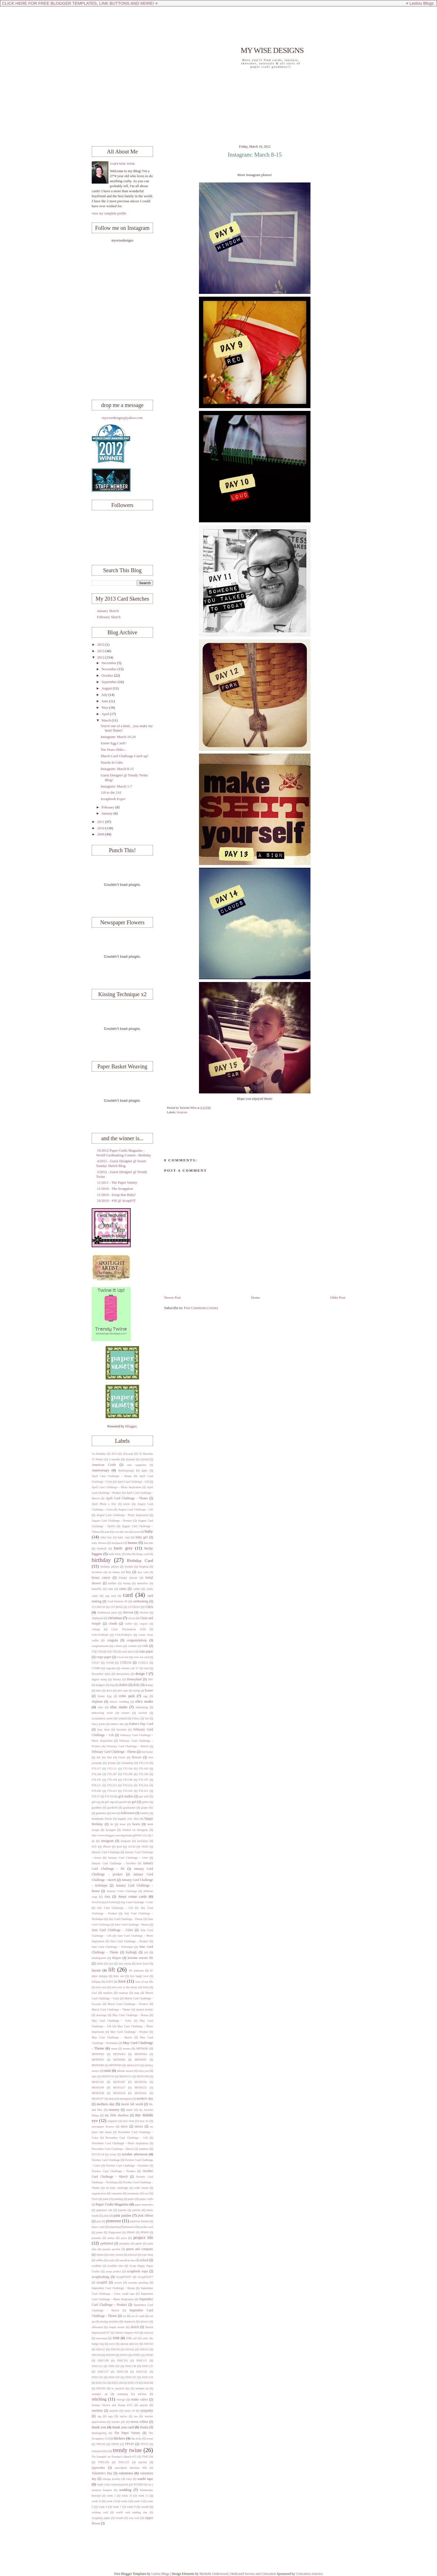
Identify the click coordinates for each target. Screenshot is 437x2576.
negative (113, 2120)
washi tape (145, 2479)
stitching (99, 2399)
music (129, 2109)
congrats (112, 1640)
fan (147, 1718)
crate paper (146, 1651)
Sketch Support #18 (127, 2332)
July (104, 695)
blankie (129, 1566)
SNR (116, 2338)
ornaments (133, 2193)
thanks (144, 2427)
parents (122, 2210)
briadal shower (128, 1577)
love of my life (144, 1981)
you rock (134, 2517)
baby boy (106, 1537)
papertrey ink (104, 2210)
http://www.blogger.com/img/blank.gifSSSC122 (119, 1835)
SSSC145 (141, 2371)
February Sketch (109, 617)
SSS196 (110, 2354)
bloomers (97, 1572)
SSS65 (136, 2354)
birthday (101, 1560)
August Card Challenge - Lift (135, 1509)
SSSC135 (147, 2366)
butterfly (96, 1588)
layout (96, 1970)
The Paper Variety (127, 2433)
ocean (113, 2154)
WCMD (138, 2484)
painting (118, 2198)
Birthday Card (140, 1560)
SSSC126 (113, 2366)
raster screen (115, 2254)
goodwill (112, 1807)
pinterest (113, 2220)
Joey (107, 1897)
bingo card (142, 1554)
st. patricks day (120, 2388)
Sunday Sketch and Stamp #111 (112, 2405)
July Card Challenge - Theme (126, 1919)
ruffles (99, 2260)
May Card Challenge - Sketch (112, 2037)
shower (144, 2321)
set (124, 2315)
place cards (98, 2226)
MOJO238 (98, 2093)
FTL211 (96, 1785)
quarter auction (111, 2249)
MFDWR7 (141, 2059)
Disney (117, 1679)
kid (146, 1952)
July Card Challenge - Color (137, 1902)
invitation (142, 1841)
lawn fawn (142, 1963)
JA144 (131, 1846)
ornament (116, 2193)
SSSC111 (141, 2360)
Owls (95, 2198)
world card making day (131, 2512)
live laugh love (139, 1976)
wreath (119, 2517)
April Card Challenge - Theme (127, 1498)
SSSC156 (113, 2377)
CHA (149, 1607)
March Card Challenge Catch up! (124, 756)
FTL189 (128, 1774)
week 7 (117, 2506)
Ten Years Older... (113, 750)
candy (136, 1588)
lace (111, 1963)
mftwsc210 (133, 2065)
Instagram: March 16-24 (118, 737)
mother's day (145, 2098)
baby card (124, 1537)
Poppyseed (114, 2232)
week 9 (131, 2506)
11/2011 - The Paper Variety (117, 1183)
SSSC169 (117, 2382)
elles (100, 1707)
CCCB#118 (98, 1607)
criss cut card (141, 1657)
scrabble (96, 2265)
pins (98, 2221)
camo (122, 1589)
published (107, 2243)
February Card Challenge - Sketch (128, 1746)
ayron (136, 1531)
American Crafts (104, 1465)
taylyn (123, 2416)
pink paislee (123, 2215)
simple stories (117, 2327)
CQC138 (97, 1651)
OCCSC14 (98, 2154)
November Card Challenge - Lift (126, 2137)
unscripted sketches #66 (131, 2467)
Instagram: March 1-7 (116, 786)
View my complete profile (109, 213)
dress (109, 1690)
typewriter (98, 2468)
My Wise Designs (272, 50)
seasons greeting (138, 2282)
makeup (123, 1992)
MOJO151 (125, 2076)
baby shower (99, 1542)
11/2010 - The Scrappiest (115, 1189)
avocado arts (121, 1531)
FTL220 (96, 1790)
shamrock (129, 2321)
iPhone (107, 1846)
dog (112, 1685)
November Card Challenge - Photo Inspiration (120, 2143)
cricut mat (123, 1657)
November (109, 669)
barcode (148, 1542)
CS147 (95, 1662)
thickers (119, 2438)
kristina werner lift (140, 1958)
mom (112, 2098)
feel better (147, 1751)
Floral (121, 1757)
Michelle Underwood (213, 2574)
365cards (128, 1453)
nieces (139, 2126)
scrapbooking (100, 2277)
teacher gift (118, 2421)
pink (105, 2215)
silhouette (97, 2327)
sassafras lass (127, 2260)
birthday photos (109, 1566)
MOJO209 (98, 2087)
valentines (125, 2473)
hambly (144, 1813)
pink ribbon (145, 2215)
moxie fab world (132, 2104)
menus (126, 2048)
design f (141, 1674)
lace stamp (124, 1963)
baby (149, 1531)
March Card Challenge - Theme (111, 2009)
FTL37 (96, 1796)
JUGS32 (96, 1902)
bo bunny (114, 1572)
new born (128, 2120)
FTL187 (112, 1774)
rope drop (147, 2254)
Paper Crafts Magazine (112, 2204)
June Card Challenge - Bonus (132, 1924)
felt (99, 1757)
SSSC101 (122, 2360)
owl (146, 2193)
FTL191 (96, 1779)
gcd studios (125, 1796)
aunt (107, 1531)
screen (118, 2282)
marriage (101, 2015)
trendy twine (127, 2450)
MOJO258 (119, 2093)
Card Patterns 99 (117, 1601)
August (107, 688)
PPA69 (144, 2232)
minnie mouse (125, 2070)
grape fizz (147, 1807)
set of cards (137, 2315)
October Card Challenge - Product (113, 2171)
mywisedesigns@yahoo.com (122, 418)
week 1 (111, 2495)
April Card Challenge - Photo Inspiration (116, 1487)
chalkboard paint (107, 1612)
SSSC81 (101, 2388)
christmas (115, 1618)
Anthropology (126, 1470)
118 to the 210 (111, 793)
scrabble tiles (115, 2265)
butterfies (142, 1583)
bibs (128, 1554)
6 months (114, 1459)
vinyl (129, 2478)
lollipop (96, 1981)
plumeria (130, 2226)
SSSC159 (147, 2377)
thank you (99, 2427)
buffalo (112, 1583)
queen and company (139, 2249)
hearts (136, 1824)
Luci (94, 1992)
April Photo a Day (104, 1503)
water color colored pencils (112, 2484)
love (122, 1981)
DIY (150, 1679)
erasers (126, 1712)
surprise (113, 2410)
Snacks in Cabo (112, 762)
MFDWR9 (115, 2065)
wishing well (100, 2512)
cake (110, 1588)
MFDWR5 (98, 2059)
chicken (144, 1612)
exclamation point (102, 1718)
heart (123, 1824)
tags (110, 2416)
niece (124, 2126)
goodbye (96, 1807)
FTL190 (143, 1774)
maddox (108, 1992)
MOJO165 (98, 2081)
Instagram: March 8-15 (255, 155)
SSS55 (123, 2354)
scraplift (102, 2282)
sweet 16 (129, 2410)
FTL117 (96, 1768)
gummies (101, 1813)
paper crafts (146, 2198)
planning (115, 2226)
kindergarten (99, 1958)
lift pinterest (136, 1970)
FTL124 (127, 1768)
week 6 (103, 2506)
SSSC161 (101, 2382)
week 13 (111, 2501)
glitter (145, 1802)
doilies (123, 1685)
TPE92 (115, 2444)
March (106, 720)
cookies (132, 1646)
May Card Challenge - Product (129, 2031)
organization (99, 2193)
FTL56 (109, 1796)
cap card (110, 1595)
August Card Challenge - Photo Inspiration (122, 1515)
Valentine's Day (102, 2473)
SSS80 (149, 2354)
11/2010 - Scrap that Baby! (116, 1195)
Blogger (131, 1426)
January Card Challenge (106, 1852)
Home (255, 1298)
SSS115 (100, 2349)
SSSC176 (133, 2382)
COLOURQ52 (123, 1634)
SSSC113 (97, 2366)
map (136, 1992)
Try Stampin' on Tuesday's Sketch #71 (114, 2456)
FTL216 (143, 1785)
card (128, 1595)
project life (143, 2237)
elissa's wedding (119, 1701)
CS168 (110, 1662)
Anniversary (101, 1470)
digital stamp (99, 1679)
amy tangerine (136, 1464)
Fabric (135, 1718)
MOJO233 (141, 2087)
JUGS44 (111, 1902)
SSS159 (96, 2354)
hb (111, 1824)
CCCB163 (134, 1607)
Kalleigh (131, 1952)
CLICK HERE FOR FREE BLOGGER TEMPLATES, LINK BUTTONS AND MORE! (78, 3)
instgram (182, 1112)
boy (128, 1572)
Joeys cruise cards (132, 1897)
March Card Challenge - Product (128, 2003)
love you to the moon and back (130, 1987)
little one (118, 1976)
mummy (114, 2110)
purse (138, 2243)
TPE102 (101, 2444)
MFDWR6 (119, 2059)
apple (145, 1470)
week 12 (96, 2501)
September (109, 682)
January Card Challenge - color (128, 1857)
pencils (136, 2210)
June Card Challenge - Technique (112, 1946)
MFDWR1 (142, 2048)
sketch (135, 2327)
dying (136, 1690)
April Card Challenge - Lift (133, 1481)
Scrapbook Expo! (113, 799)
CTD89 (96, 1668)
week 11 (143, 2495)
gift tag (96, 1802)
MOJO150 (108, 2076)
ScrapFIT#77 (145, 2276)
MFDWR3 (119, 2054)
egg (146, 1696)
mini (107, 2071)
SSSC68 (148, 2382)
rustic (111, 2260)
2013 (101, 651)
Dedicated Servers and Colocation (253, 2574)
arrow (126, 1503)
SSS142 (129, 2349)
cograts (143, 1623)
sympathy (146, 2410)
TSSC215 (123, 2462)
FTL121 (112, 1768)
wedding (125, 2490)
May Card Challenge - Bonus (131, 2015)
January (107, 813)
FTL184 (96, 1774)
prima (111, 2237)
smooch (148, 2332)
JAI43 (144, 1846)
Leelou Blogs (421, 3)
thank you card (123, 2427)
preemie (96, 2237)
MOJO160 (143, 2076)
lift (111, 1969)
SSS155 (144, 2349)
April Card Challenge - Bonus (112, 1476)
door (98, 1690)
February (108, 807)
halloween (128, 1813)
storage (121, 2399)
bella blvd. (115, 1554)
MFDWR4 (141, 2054)
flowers (137, 1757)
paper (131, 2198)
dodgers (100, 1685)
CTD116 (125, 1662)
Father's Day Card (141, 1724)
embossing (142, 1707)
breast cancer (101, 1578)
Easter (149, 1690)
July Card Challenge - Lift (115, 1907)
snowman (101, 2338)
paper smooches (144, 2204)
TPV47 (129, 2444)
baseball (101, 1548)
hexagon (111, 1829)
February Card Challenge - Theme (114, 1752)
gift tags (110, 1802)
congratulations (137, 1640)
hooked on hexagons (135, 1829)
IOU (94, 1846)
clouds (113, 1623)
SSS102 (148, 2343)
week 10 (127, 2495)
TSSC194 (147, 2456)
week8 (145, 2506)
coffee (128, 1623)
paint (106, 2198)
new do (144, 2120)
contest (118, 1646)
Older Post (337, 1298)
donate (149, 1685)
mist (94, 2076)
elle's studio (144, 1701)
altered (145, 1459)
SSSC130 (130, 2366)
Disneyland (134, 1679)
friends (112, 1763)
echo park (127, 1696)
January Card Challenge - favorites (114, 1863)
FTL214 (127, 1785)
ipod (119, 1846)
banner (132, 1543)
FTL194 (112, 1779)
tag (99, 2416)
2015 (101, 645)
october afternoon (134, 2154)
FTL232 (128, 1790)
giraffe (123, 1802)
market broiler (144, 2009)
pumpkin (125, 2243)
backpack (117, 1542)
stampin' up (99, 2393)
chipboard (97, 1618)
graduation (129, 1807)
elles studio (118, 1707)
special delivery (129, 2343)
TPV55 (144, 2444)
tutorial (143, 2462)
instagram (107, 1841)
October (107, 675)
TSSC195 (103, 2462)
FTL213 (112, 1785)
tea (136, 2416)
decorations (122, 1673)
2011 (101, 822)
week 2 (125, 2501)
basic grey (123, 1548)
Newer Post (172, 1298)
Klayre (116, 1958)
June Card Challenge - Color (112, 1930)
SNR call (131, 2338)
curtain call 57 (130, 1668)
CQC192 (112, 1651)
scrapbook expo (137, 2271)
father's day (117, 1724)
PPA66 (131, 2232)
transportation (100, 2451)
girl (134, 1802)
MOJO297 (98, 2098)
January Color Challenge (122, 1891)
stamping (122, 2393)
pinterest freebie (139, 2221)
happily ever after (128, 1818)
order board (141, 2187)
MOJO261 (141, 2093)
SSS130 (115, 2349)
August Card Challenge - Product (112, 1520)
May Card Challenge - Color (112, 2020)
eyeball (122, 1718)
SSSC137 (103, 2371)
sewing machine (109, 2321)
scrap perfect (113, 2271)
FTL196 (128, 1779)
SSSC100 (103, 2360)
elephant (97, 1701)
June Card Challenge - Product (129, 1941)
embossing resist (102, 1712)
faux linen (103, 1729)
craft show (128, 1651)
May (105, 708)
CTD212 (143, 1662)
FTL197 (143, 1779)
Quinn (100, 2254)
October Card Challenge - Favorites (127, 2165)
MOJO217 (119, 2087)
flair (109, 1757)
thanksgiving (99, 2432)
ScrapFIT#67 (123, 2276)
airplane (130, 1459)
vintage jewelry (112, 2478)
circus (131, 1618)
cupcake (111, 1668)
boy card (143, 1572)
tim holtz (136, 2438)
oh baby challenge (117, 2187)
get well (144, 1796)
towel (150, 2438)
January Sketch (108, 611)
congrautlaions (100, 1646)
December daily (101, 1673)
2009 (101, 834)
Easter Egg (104, 1696)
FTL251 (143, 1790)
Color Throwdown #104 (128, 1629)
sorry (112, 2343)
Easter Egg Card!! (114, 743)
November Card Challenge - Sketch (112, 2148)
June (105, 701)
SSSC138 (122, 2371)
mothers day (105, 2104)
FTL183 (143, 1768)
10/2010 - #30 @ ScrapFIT (116, 1201)
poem (99, 2232)
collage (96, 1629)
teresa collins (139, 2422)
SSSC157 (130, 2377)
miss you (144, 2070)
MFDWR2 (98, 2054)
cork (145, 1646)
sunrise (144, 2405)
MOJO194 (141, 2081)
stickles (142, 2393)
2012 (101, 657)
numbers (144, 2148)
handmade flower (102, 1818)
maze (114, 2048)
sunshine (97, 2410)
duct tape (122, 1690)
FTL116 (143, 1763)
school (144, 2260)
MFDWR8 (98, 2065)
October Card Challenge (106, 2159)
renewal (132, 2254)
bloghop (144, 1566)
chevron (128, 1612)
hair (113, 1813)
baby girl (142, 1537)
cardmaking (140, 1601)
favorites (121, 1729)
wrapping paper (101, 2517)
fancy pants (98, 1724)
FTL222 (112, 1790)
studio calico (139, 2399)
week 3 (138, 2501)
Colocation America (309, 2574)
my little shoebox (116, 2115)
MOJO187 (119, 2081)
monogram (125, 2098)
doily (136, 1685)
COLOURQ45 (100, 1634)
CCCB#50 (116, 1607)
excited (143, 1712)
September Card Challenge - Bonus (113, 2288)
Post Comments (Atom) (201, 1308)
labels (99, 1963)
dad (146, 1668)
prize (124, 2237)
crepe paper (103, 1657)
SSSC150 (97, 2377)
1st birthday (99, 1453)
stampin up (142, 2388)
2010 (101, 828)
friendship (127, 1763)
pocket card (146, 2226)
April (105, 714)
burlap (126, 1583)
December (109, 663)
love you (101, 1987)
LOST (109, 1981)
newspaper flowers (103, 2126)
